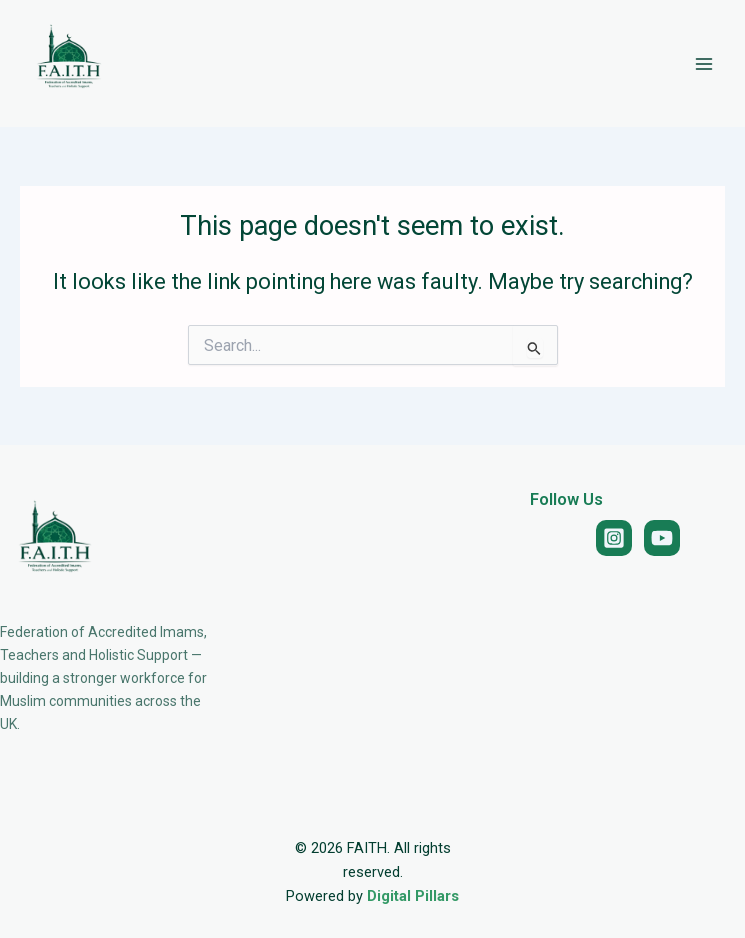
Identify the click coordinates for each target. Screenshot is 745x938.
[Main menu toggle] (704, 64)
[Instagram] (614, 538)
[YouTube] (662, 538)
